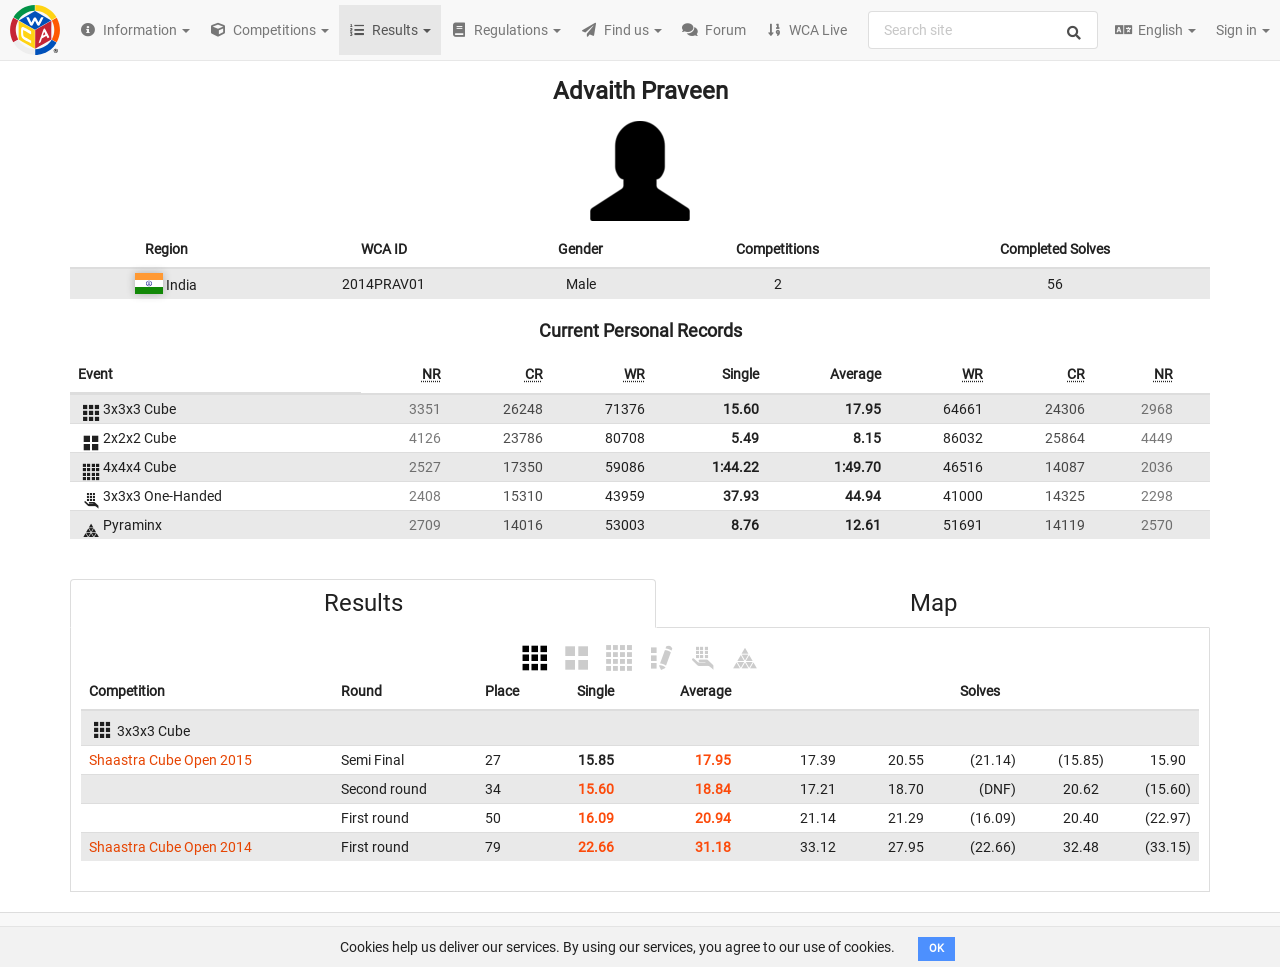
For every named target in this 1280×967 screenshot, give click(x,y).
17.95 (863, 409)
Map (933, 603)
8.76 (745, 525)
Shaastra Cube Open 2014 (170, 847)
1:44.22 (735, 467)
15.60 (741, 409)
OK (936, 948)
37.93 (741, 496)
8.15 (867, 438)
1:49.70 (857, 467)
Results (363, 603)
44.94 (863, 496)
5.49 (745, 438)
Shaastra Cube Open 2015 (170, 760)
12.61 (863, 525)
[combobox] (983, 30)
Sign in (1243, 30)
